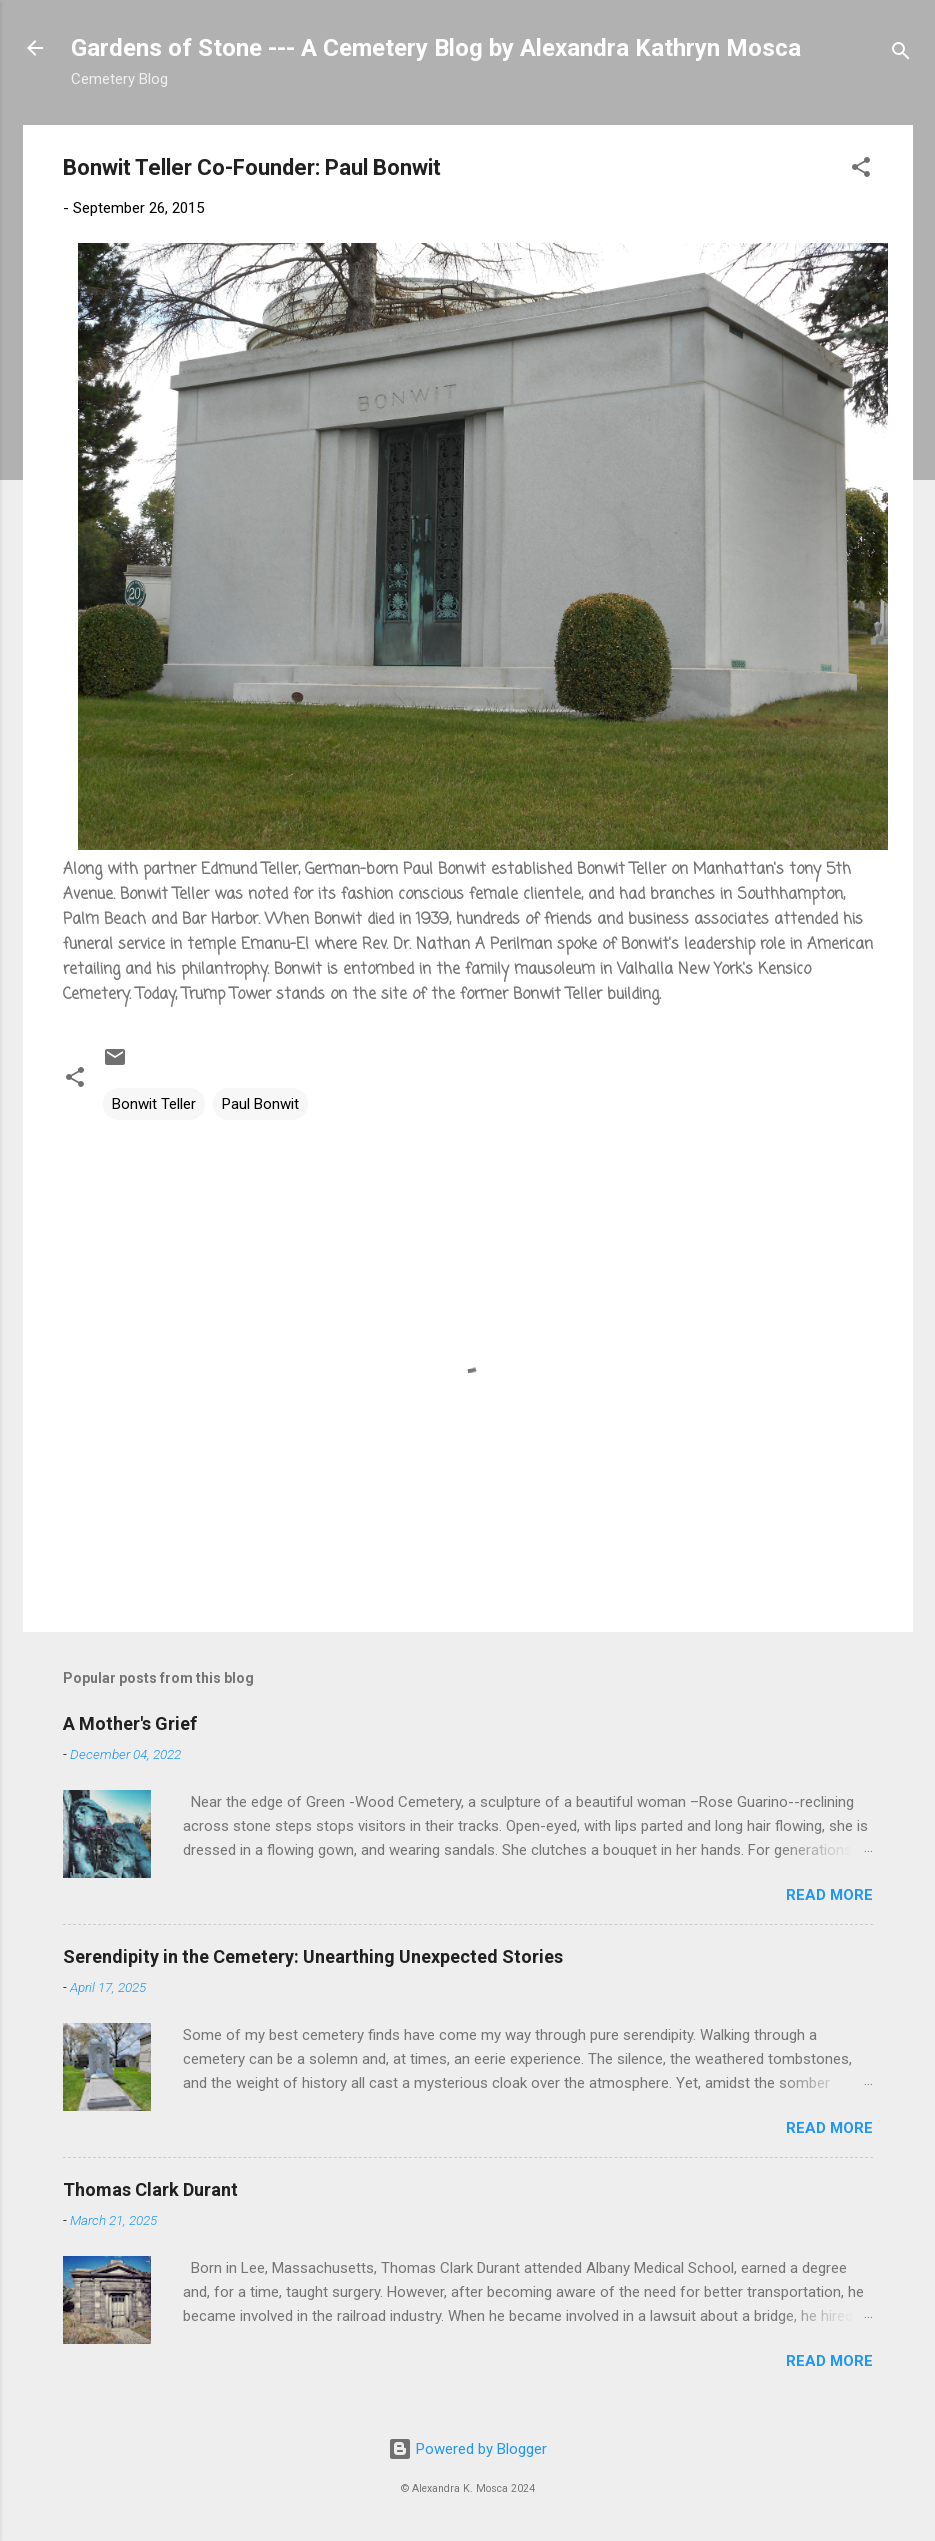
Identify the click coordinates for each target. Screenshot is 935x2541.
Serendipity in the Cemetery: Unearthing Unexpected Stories (313, 1956)
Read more (829, 1895)
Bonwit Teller (154, 1104)
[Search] (901, 54)
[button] (861, 170)
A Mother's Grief (130, 1723)
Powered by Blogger (467, 2449)
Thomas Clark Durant (150, 2189)
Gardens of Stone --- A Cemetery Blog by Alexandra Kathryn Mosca (436, 48)
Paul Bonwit (260, 1104)
